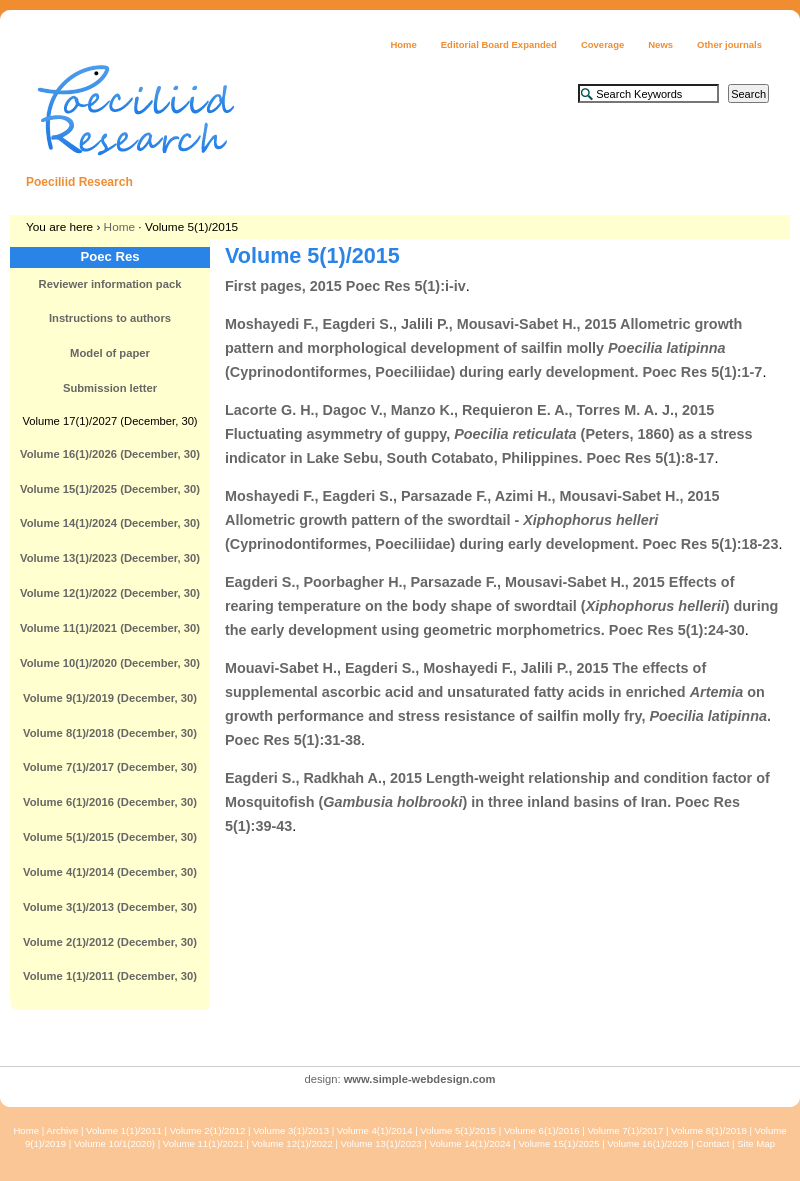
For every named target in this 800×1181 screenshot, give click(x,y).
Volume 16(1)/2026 (647, 1143)
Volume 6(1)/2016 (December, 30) (110, 802)
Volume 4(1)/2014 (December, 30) (110, 872)
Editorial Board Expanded (499, 44)
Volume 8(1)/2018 (709, 1130)
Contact (712, 1143)
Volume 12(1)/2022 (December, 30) (110, 593)
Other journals (729, 44)
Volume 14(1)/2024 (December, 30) (110, 523)
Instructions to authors (110, 318)
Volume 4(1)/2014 (375, 1130)
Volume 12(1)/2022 (292, 1143)
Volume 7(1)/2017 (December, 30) (110, 767)
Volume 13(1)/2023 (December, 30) (110, 558)
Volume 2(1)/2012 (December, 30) (110, 942)
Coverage (602, 44)
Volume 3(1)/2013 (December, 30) (110, 907)
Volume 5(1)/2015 (458, 1130)
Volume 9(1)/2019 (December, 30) (110, 698)
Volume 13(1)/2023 (381, 1143)
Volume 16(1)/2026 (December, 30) (110, 454)
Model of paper (110, 353)
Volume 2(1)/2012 (208, 1130)
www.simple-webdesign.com (420, 1079)
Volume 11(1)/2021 (203, 1143)
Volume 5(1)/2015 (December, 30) (110, 837)
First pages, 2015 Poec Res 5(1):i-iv (345, 286)
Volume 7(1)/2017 (625, 1130)
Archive (62, 1130)
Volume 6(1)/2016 (542, 1130)
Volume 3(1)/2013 (291, 1130)
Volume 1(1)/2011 (124, 1130)
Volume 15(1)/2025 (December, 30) (110, 489)
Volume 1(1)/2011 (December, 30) (110, 976)
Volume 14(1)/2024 (470, 1143)
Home (403, 44)
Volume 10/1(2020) (114, 1143)
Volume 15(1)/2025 (558, 1143)
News (660, 44)
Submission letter (110, 388)
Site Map (756, 1143)
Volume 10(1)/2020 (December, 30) (110, 663)
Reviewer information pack (110, 284)
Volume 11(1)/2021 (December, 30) (110, 628)
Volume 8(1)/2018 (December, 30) (110, 733)
